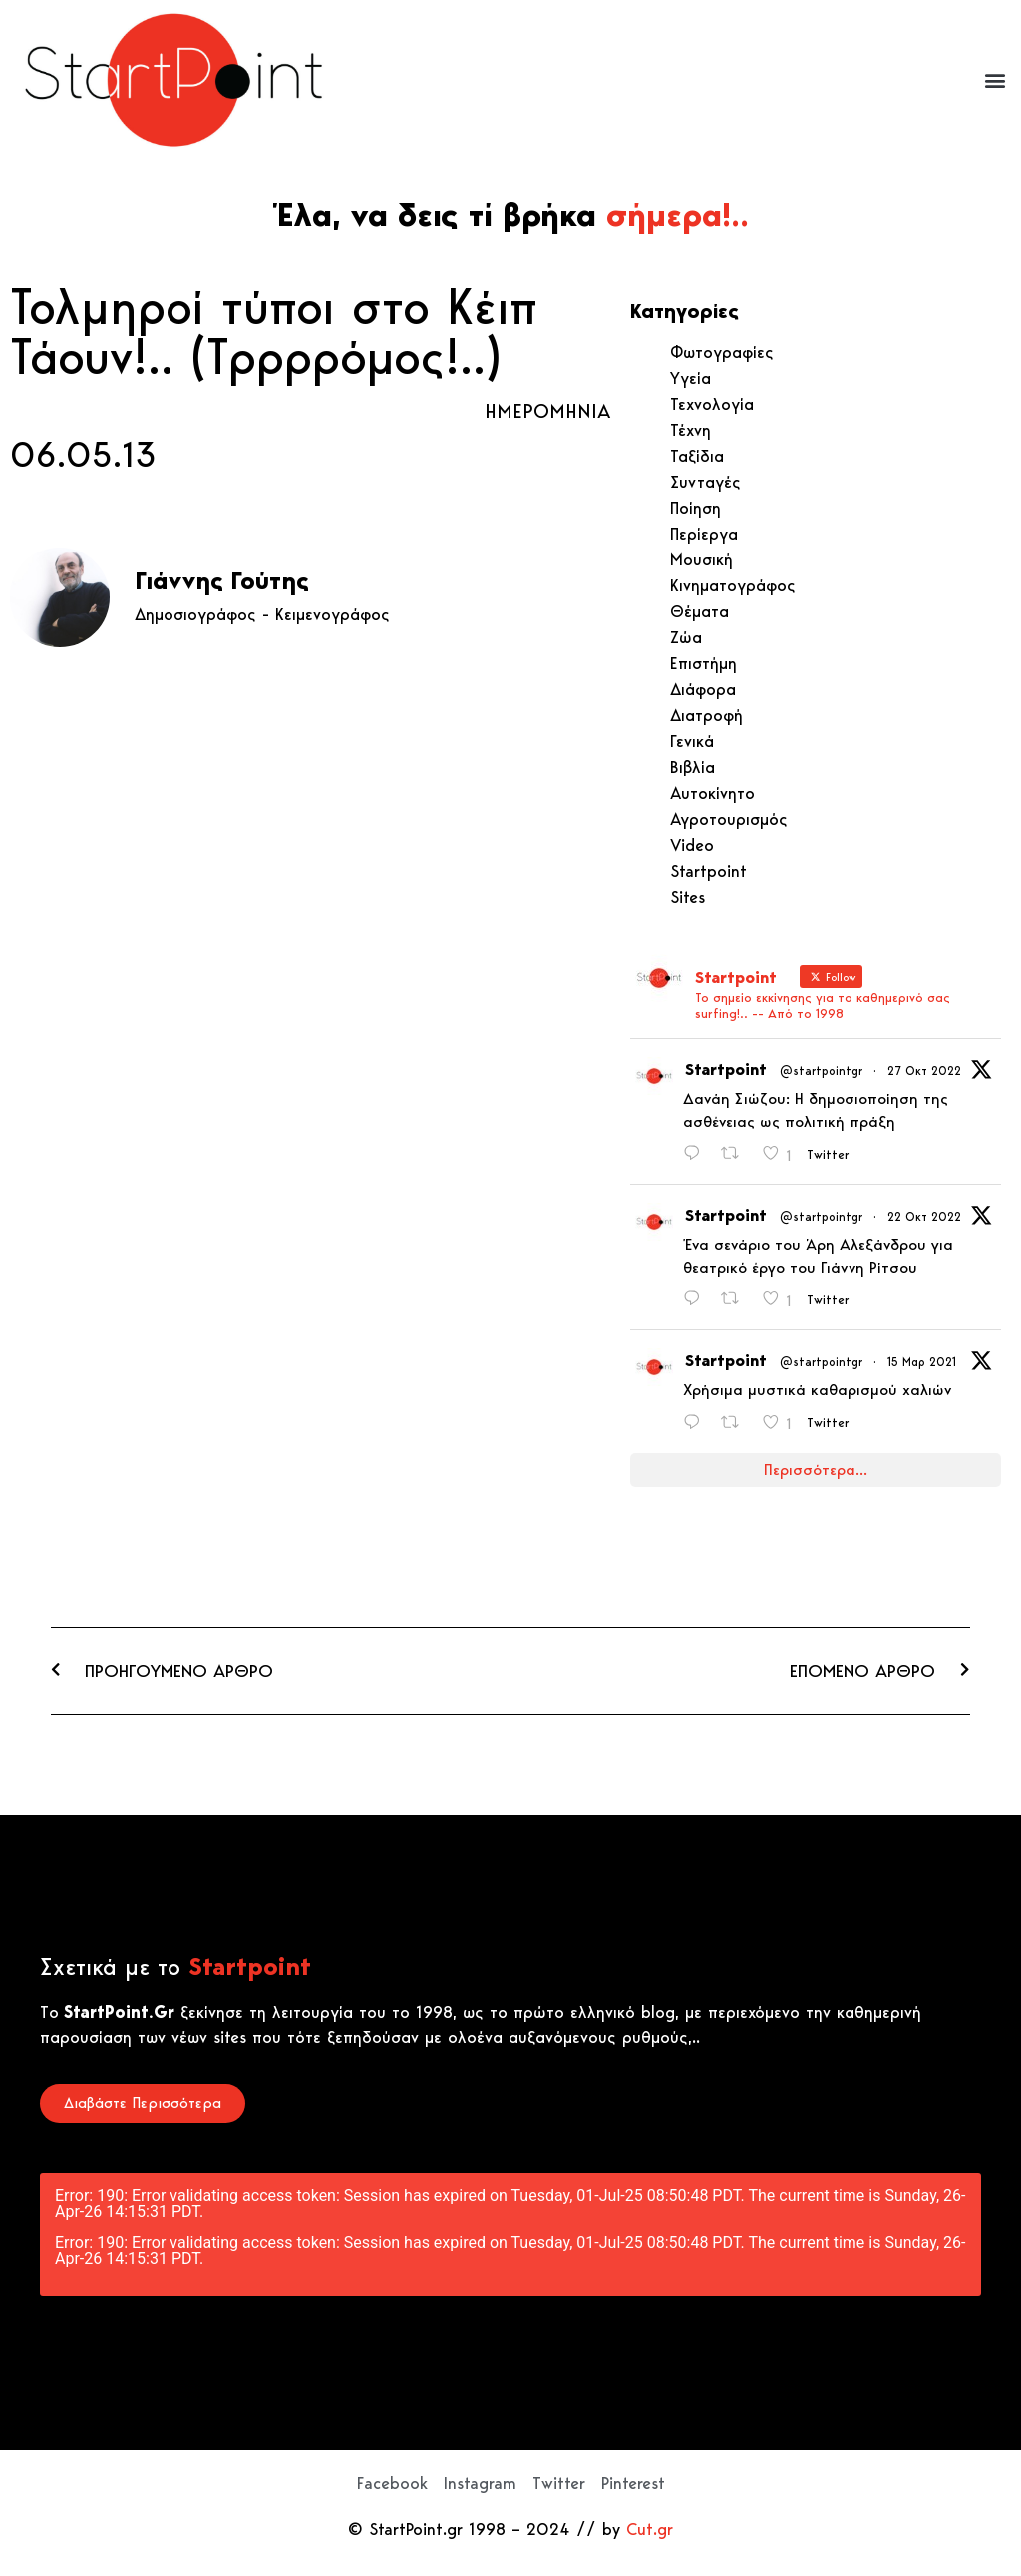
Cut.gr (649, 2529)
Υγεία (690, 378)
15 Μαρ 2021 (921, 1361)
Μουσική (701, 559)
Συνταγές (705, 482)
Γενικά (692, 741)
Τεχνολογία (712, 404)
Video (692, 845)
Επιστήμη (703, 663)
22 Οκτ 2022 (924, 1216)
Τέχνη (690, 430)
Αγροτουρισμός (729, 819)
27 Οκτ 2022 (924, 1070)
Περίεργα (704, 534)
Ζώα (686, 637)
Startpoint (708, 871)
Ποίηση (695, 508)
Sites (687, 897)
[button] (994, 80)
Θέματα (699, 611)
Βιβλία (692, 767)
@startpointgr (821, 1070)
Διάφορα (703, 689)
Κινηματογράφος (733, 585)
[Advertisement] (310, 813)
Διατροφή (706, 715)
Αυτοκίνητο (712, 793)
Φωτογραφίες (722, 352)
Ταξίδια (697, 456)
